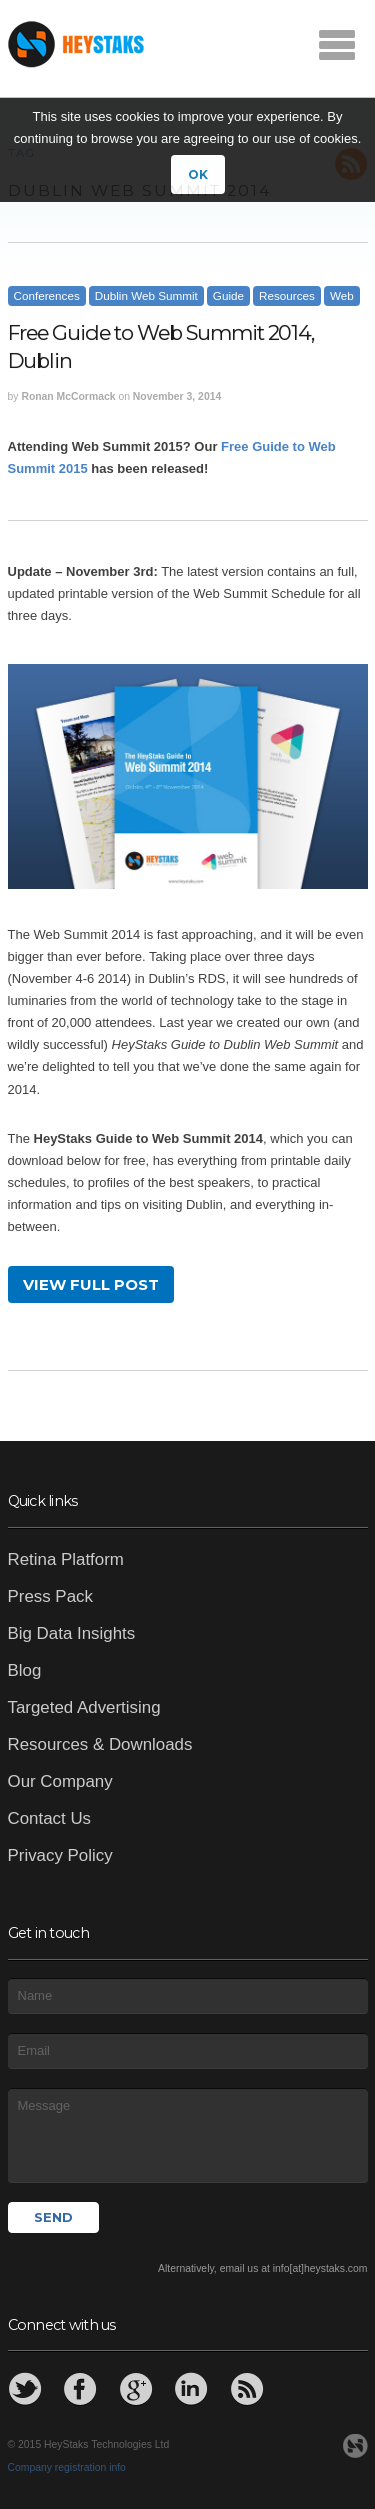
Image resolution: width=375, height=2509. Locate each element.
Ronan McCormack (68, 396)
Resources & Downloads (100, 1744)
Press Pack (50, 1596)
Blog (25, 1670)
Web (342, 295)
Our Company (60, 1781)
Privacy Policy (60, 1855)
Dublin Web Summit (146, 295)
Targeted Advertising (84, 1707)
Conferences (47, 295)
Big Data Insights (72, 1633)
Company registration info (67, 2467)
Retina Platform (66, 1559)
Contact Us (50, 1818)
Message (188, 2135)
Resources (287, 295)
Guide (228, 295)
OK (198, 174)
